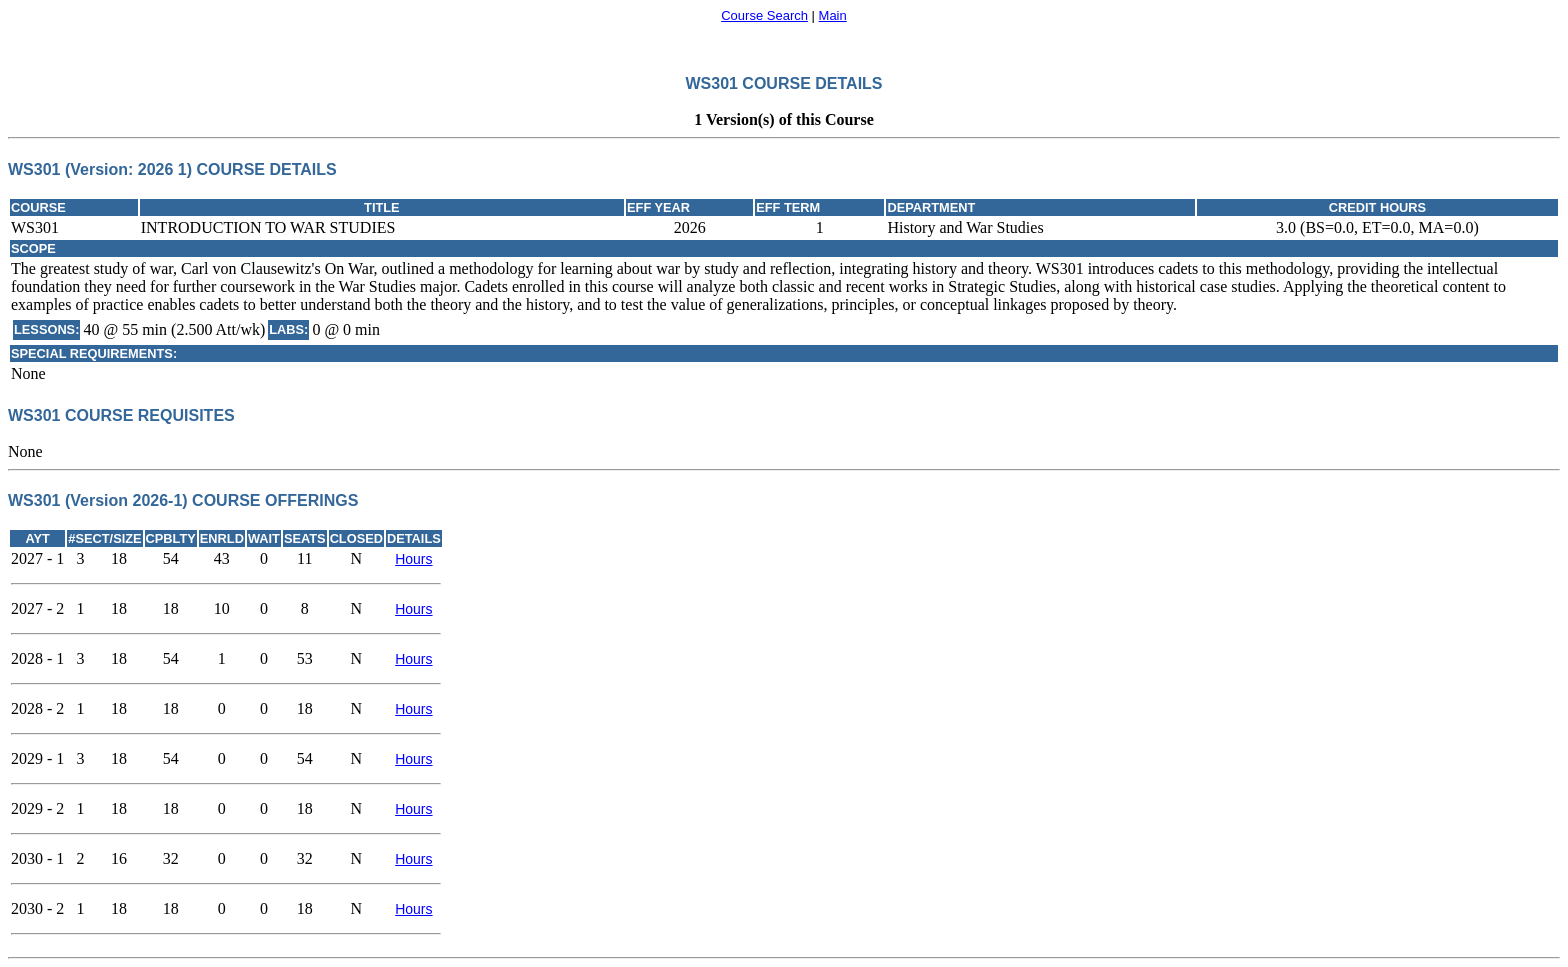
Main (833, 15)
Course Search (764, 15)
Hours (413, 559)
